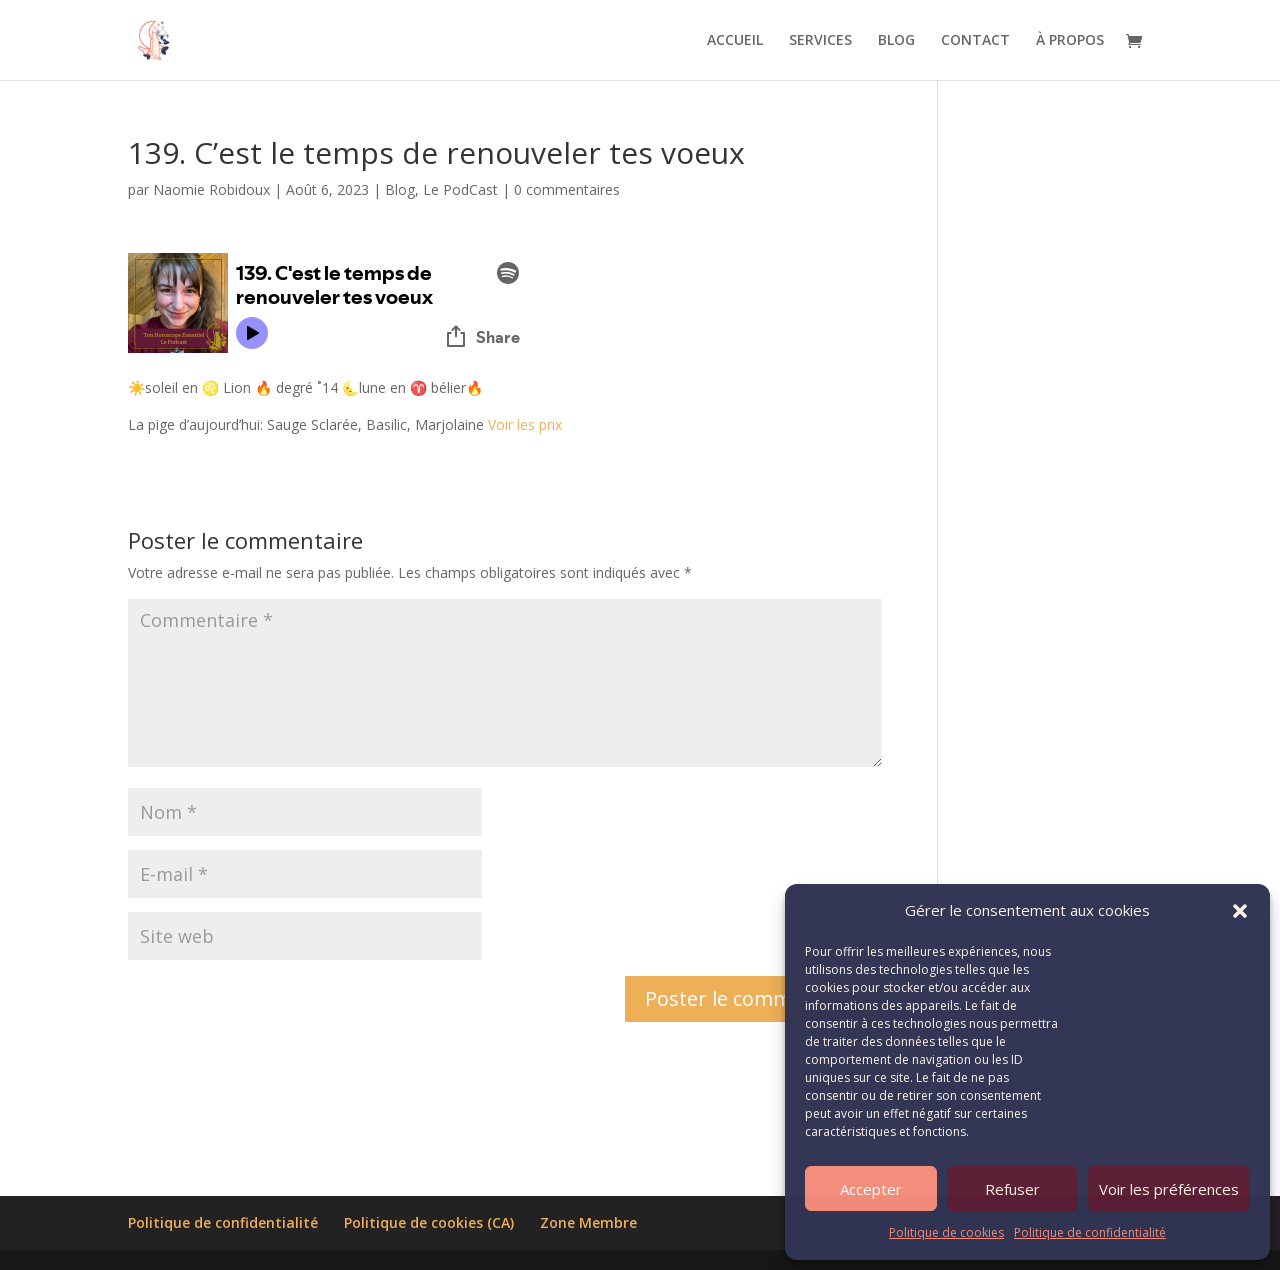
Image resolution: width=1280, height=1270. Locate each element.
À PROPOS (1070, 41)
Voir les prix (527, 424)
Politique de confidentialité (1090, 1232)
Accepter (871, 1189)
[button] (1240, 911)
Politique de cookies (946, 1232)
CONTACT (975, 41)
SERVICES (820, 41)
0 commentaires (567, 189)
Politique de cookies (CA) (429, 1222)
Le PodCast (460, 189)
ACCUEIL (735, 41)
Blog (400, 189)
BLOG (896, 41)
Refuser (1012, 1189)
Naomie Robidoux (211, 189)
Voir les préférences (1169, 1189)
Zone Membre (588, 1222)
